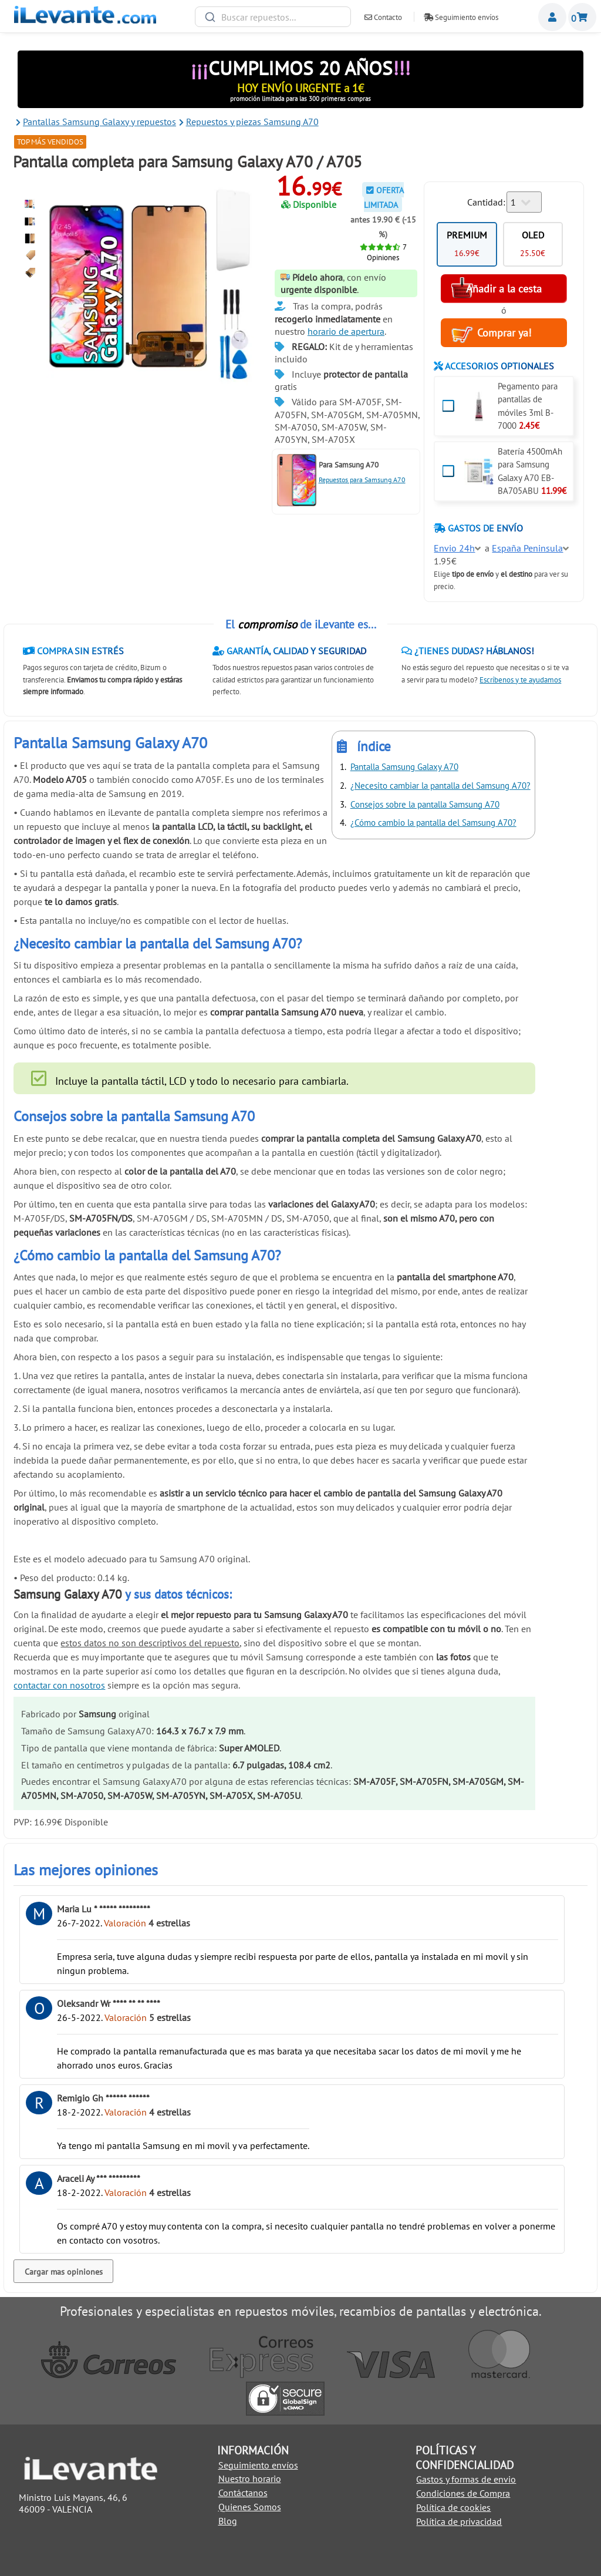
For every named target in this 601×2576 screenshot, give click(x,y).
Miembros (552, 17)
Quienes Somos (249, 2507)
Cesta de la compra (582, 17)
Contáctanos (243, 2492)
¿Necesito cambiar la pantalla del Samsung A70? (440, 785)
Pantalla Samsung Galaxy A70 (404, 766)
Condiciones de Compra (463, 2493)
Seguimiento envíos (461, 17)
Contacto (383, 17)
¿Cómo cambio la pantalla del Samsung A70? (433, 822)
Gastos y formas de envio (466, 2479)
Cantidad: (486, 202)
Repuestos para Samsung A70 (362, 479)
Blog (227, 2521)
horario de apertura (346, 331)
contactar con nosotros (59, 1685)
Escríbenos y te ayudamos (520, 680)
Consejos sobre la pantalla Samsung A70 (424, 804)
